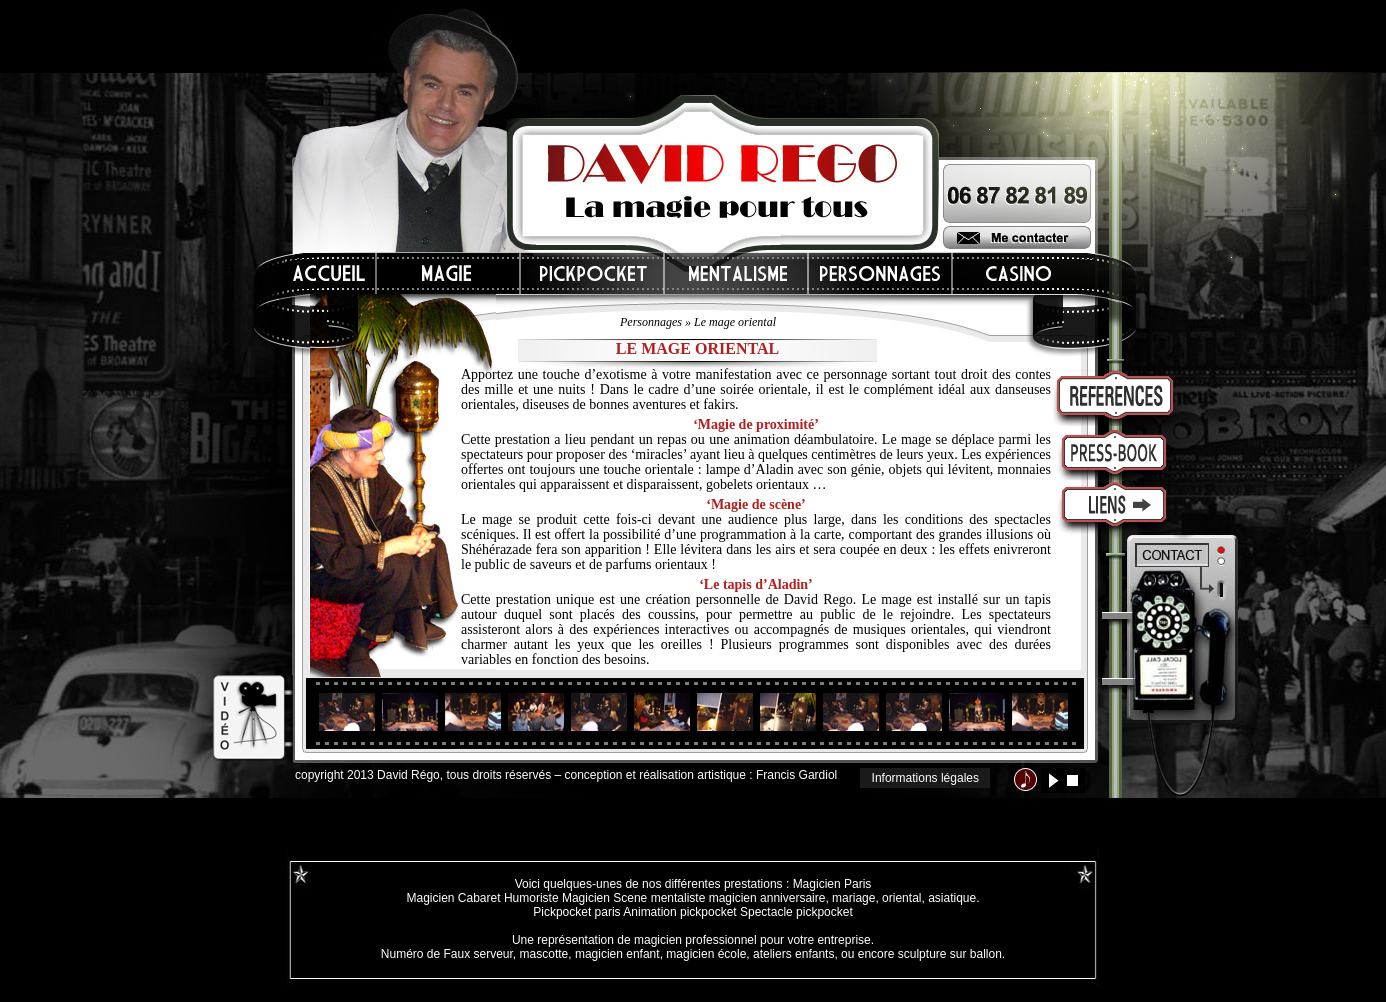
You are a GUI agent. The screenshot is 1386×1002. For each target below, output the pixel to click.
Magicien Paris (832, 884)
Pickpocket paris (576, 912)
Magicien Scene (604, 898)
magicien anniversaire (767, 898)
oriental (901, 898)
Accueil (330, 273)
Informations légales (925, 778)
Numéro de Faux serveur (447, 954)
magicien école (706, 954)
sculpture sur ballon (950, 954)
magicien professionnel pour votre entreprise (752, 940)
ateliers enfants (793, 954)
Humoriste (531, 898)
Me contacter (1017, 237)
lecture (1053, 780)
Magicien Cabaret (453, 898)
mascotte (544, 954)
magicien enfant (617, 954)
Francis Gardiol (796, 775)
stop (1072, 780)
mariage (853, 898)
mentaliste (676, 898)
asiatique (952, 898)
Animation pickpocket (679, 912)
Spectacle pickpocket (796, 912)
